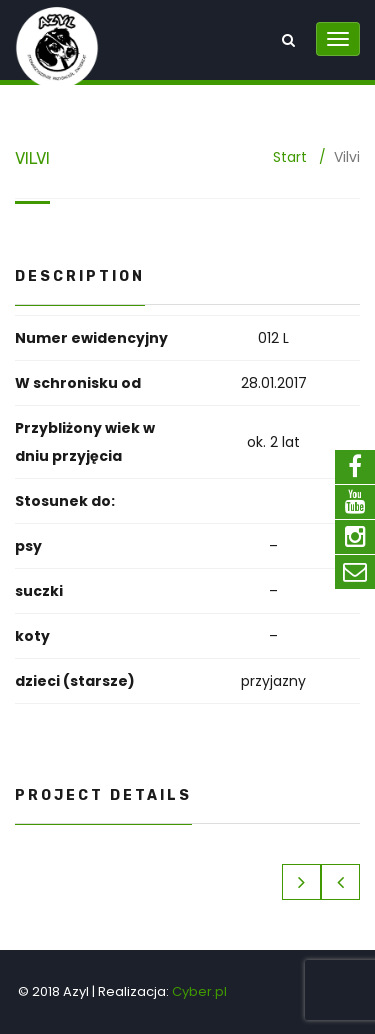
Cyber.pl (199, 991)
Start (290, 157)
